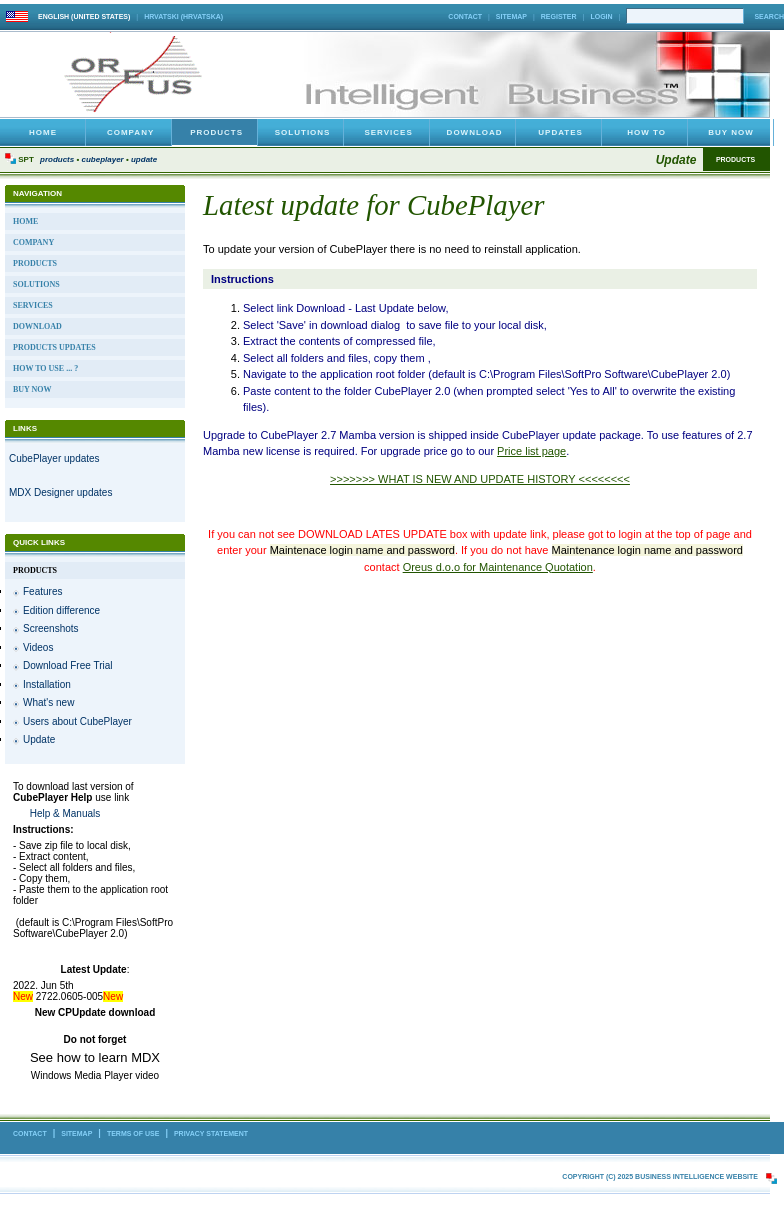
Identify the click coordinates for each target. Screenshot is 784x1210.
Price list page (531, 451)
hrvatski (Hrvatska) (183, 16)
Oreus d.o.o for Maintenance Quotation (498, 567)
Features (42, 591)
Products (57, 159)
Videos (38, 647)
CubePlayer (102, 159)
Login (601, 16)
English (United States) (84, 16)
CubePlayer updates (54, 458)
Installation (47, 684)
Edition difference (61, 610)
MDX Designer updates (60, 492)
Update (144, 159)
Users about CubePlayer (77, 721)
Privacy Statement (211, 1133)
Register (559, 16)
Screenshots (51, 628)
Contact (465, 16)
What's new (48, 702)
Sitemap (511, 16)
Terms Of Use (133, 1133)
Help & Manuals (65, 813)
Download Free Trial (67, 665)
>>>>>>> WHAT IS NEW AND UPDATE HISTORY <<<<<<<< (480, 479)
